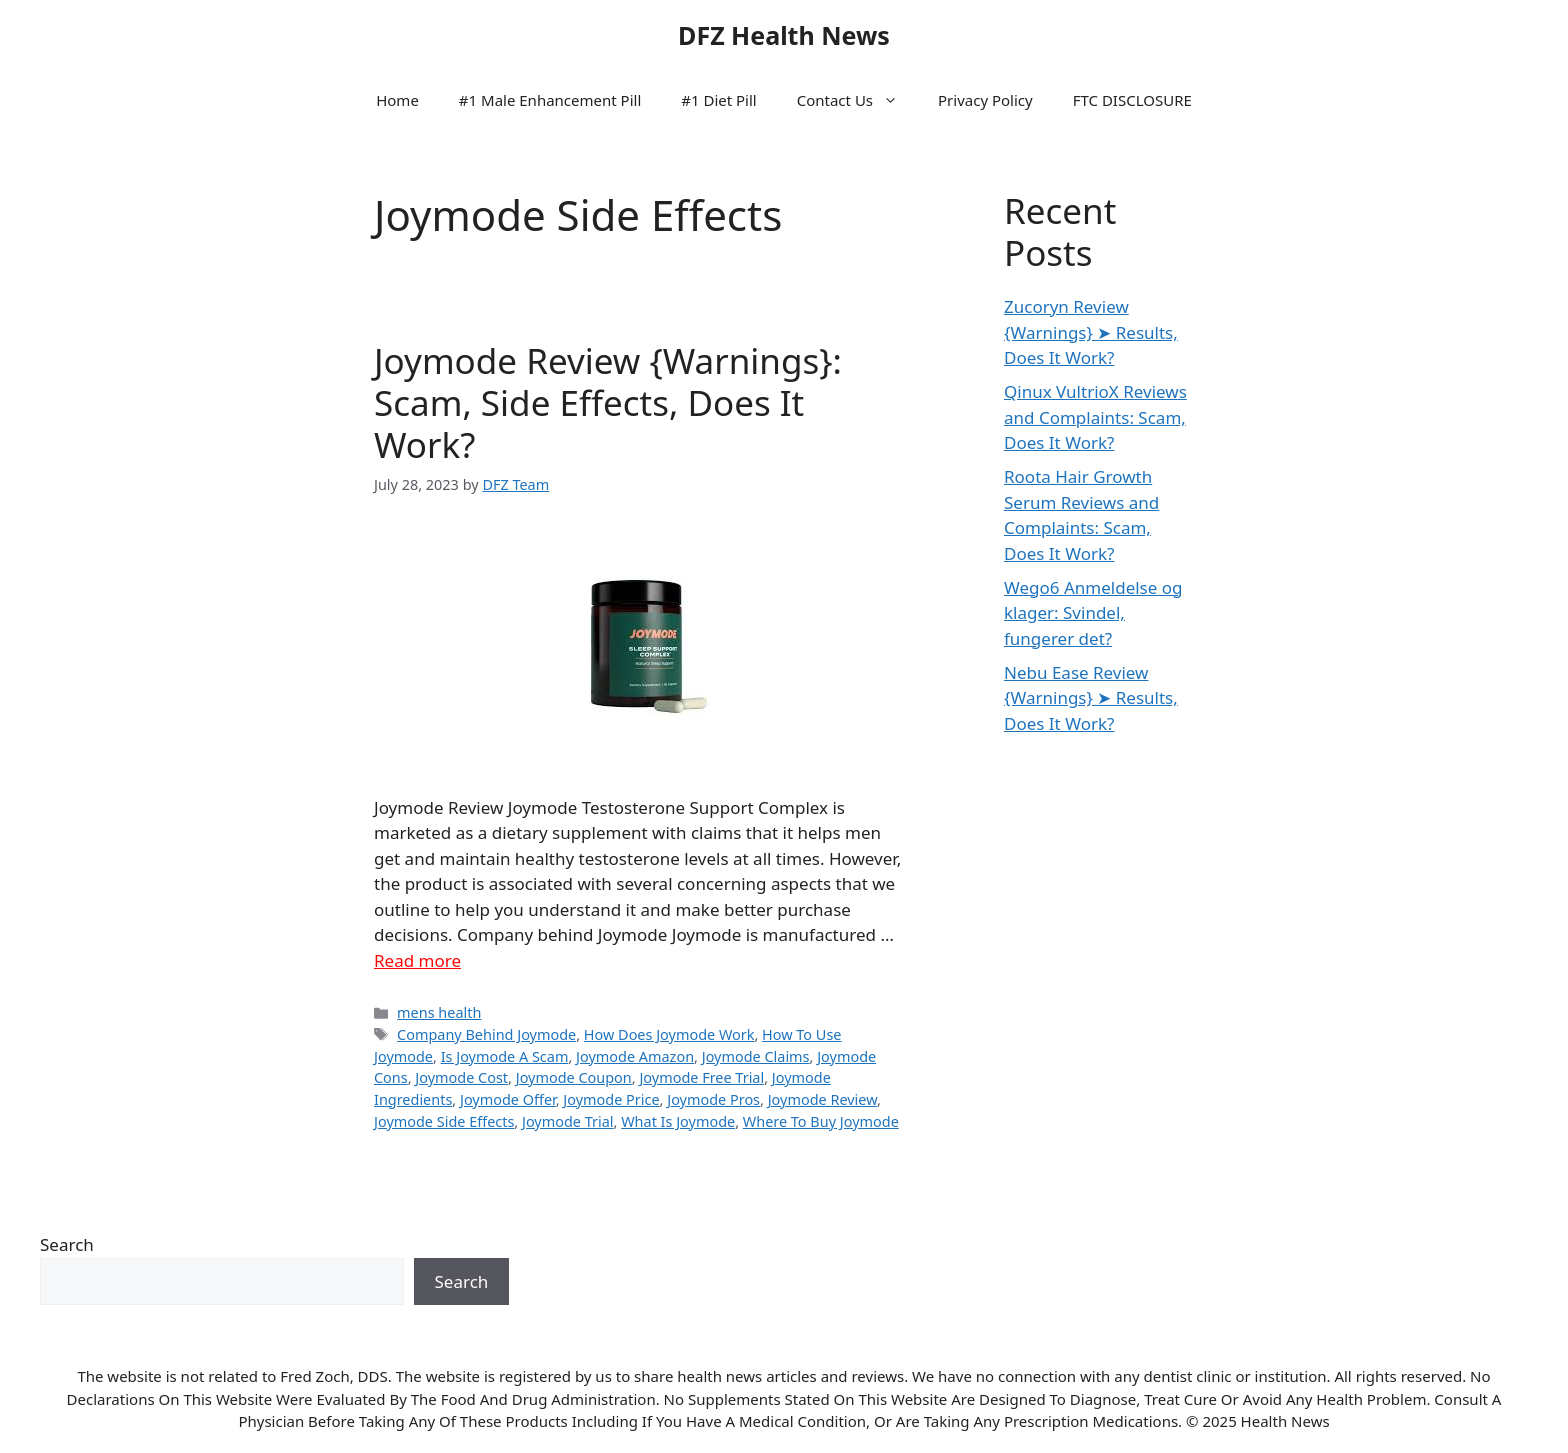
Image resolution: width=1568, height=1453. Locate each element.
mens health (439, 1012)
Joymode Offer (508, 1099)
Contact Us (857, 100)
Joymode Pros (713, 1099)
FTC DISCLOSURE (1132, 100)
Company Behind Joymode (486, 1034)
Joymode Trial (568, 1121)
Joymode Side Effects (444, 1121)
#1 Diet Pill (718, 100)
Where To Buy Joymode (821, 1121)
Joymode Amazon (635, 1056)
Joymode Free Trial (701, 1077)
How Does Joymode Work (669, 1034)
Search (67, 1244)
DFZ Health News (784, 35)
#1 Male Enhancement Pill (550, 100)
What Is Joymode (678, 1121)
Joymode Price (611, 1099)
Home (397, 100)
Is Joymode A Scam (505, 1056)
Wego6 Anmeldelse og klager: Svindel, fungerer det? (1093, 613)
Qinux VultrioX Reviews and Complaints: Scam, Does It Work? (1095, 417)
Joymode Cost (461, 1077)
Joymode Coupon (574, 1077)
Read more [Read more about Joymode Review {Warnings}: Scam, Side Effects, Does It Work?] (417, 960)
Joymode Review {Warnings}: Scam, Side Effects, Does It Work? (608, 402)
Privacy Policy (985, 100)
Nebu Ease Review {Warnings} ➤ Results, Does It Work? (1091, 698)
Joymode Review (822, 1099)
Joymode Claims (756, 1056)
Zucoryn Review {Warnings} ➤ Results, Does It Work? (1091, 332)
